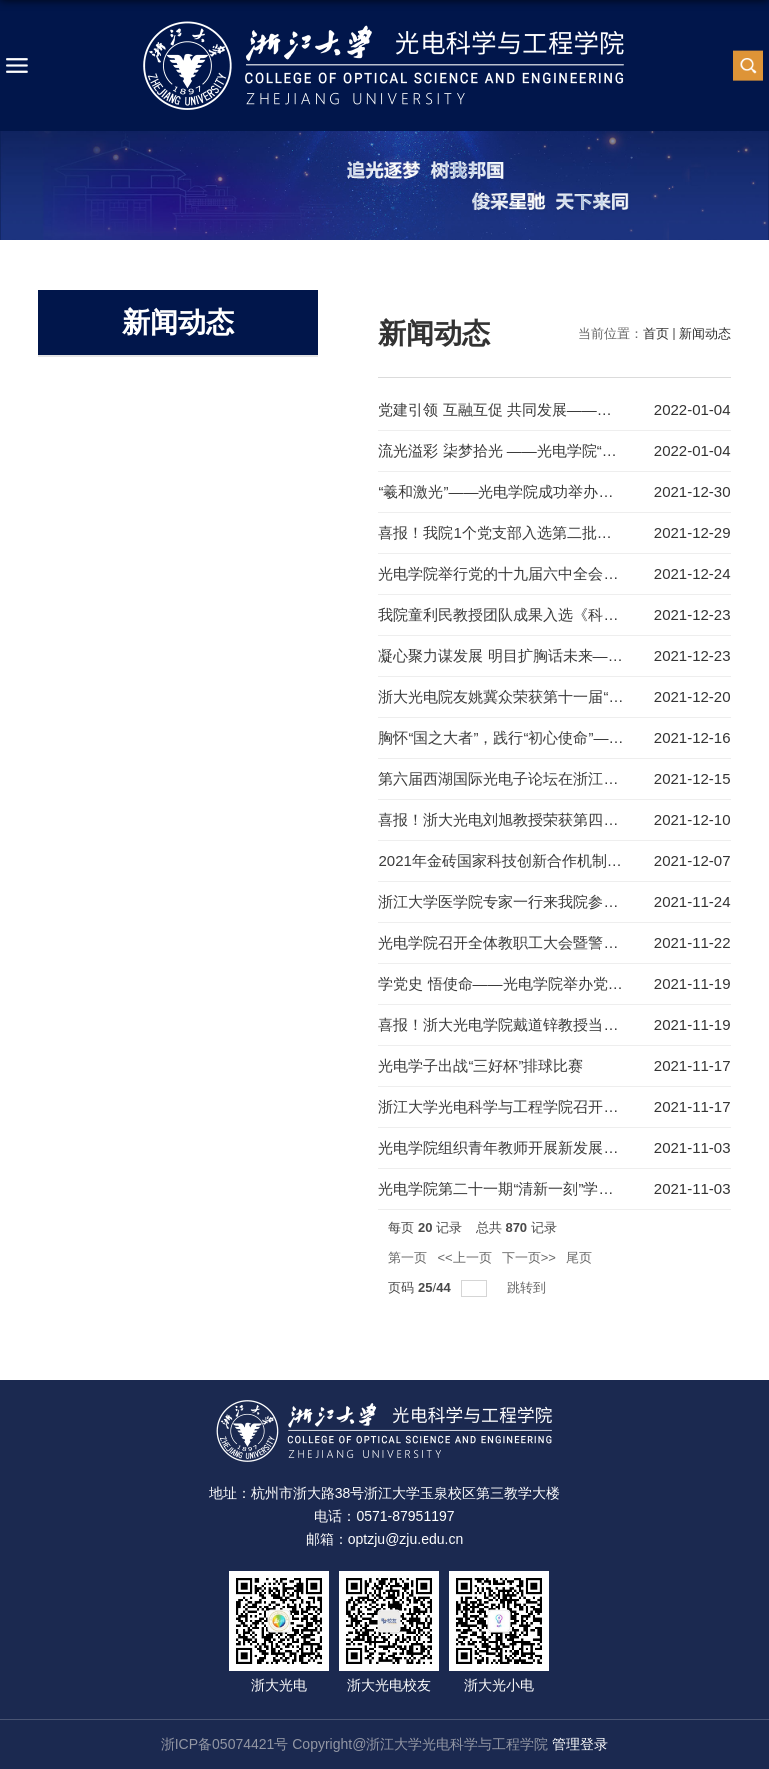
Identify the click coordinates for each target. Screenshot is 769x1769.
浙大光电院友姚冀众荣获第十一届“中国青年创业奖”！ (555, 696)
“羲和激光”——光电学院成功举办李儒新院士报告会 (548, 491)
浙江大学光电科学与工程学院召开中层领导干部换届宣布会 (573, 1106)
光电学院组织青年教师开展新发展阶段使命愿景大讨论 (558, 1147)
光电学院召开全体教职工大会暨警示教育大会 (528, 942)
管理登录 (580, 1744)
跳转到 (528, 1287)
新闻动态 (705, 333)
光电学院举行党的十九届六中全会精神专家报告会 (543, 573)
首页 (656, 333)
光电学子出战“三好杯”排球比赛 (480, 1065)
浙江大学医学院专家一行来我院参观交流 (513, 901)
